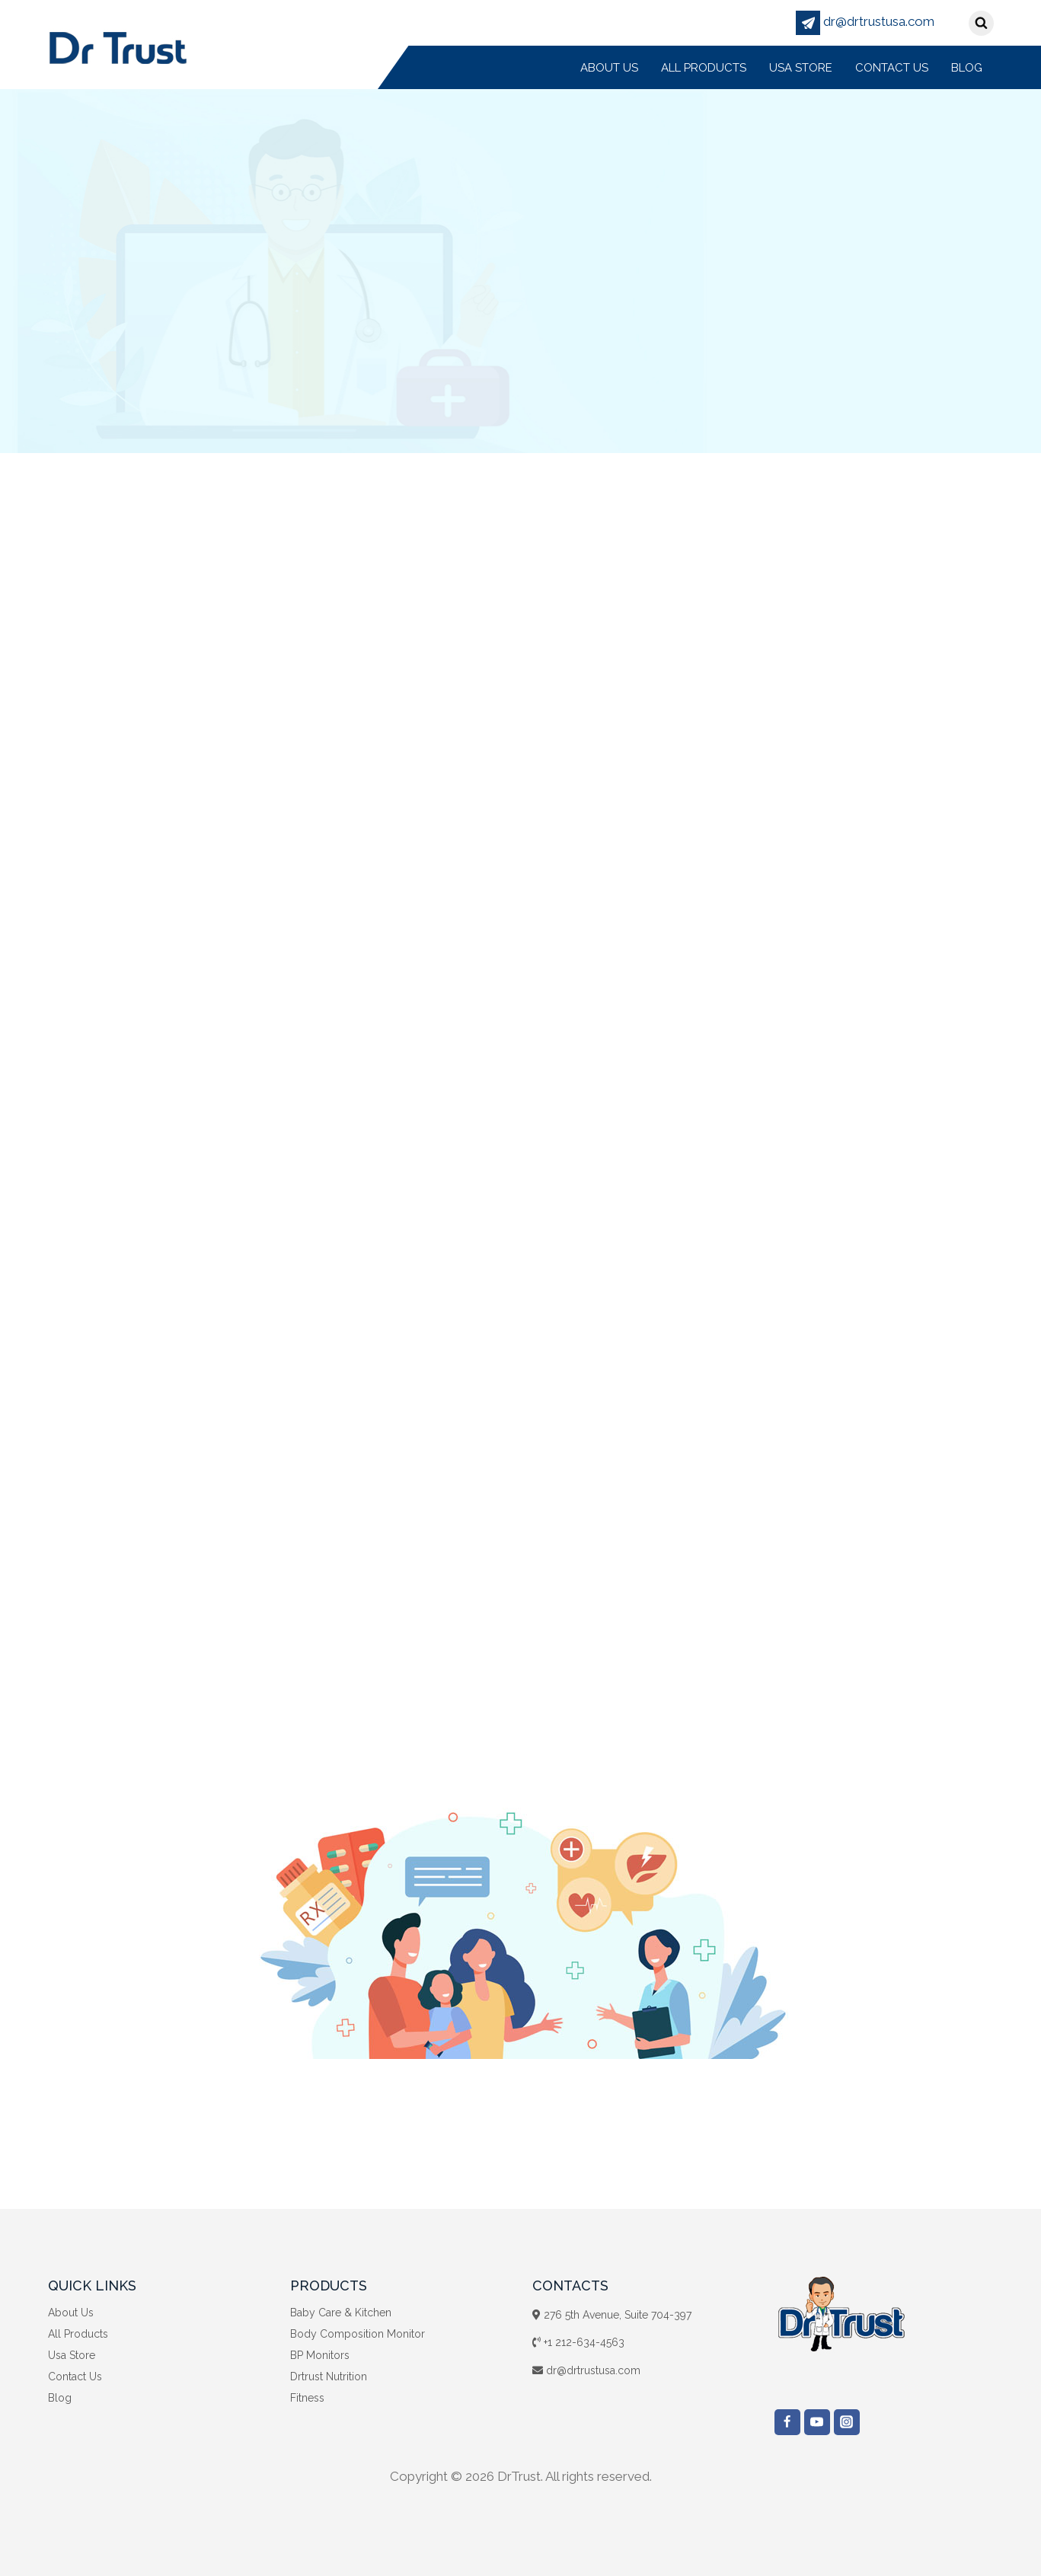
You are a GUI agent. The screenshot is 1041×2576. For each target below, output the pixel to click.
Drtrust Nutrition (328, 2376)
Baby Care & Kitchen (340, 2312)
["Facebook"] (787, 2422)
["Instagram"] (847, 2422)
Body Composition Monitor (357, 2334)
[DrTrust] (117, 46)
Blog (966, 68)
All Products (703, 68)
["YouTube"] (817, 2422)
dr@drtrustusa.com (865, 21)
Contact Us (891, 68)
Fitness (307, 2398)
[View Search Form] (981, 23)
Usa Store (800, 68)
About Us (609, 68)
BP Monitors (320, 2355)
